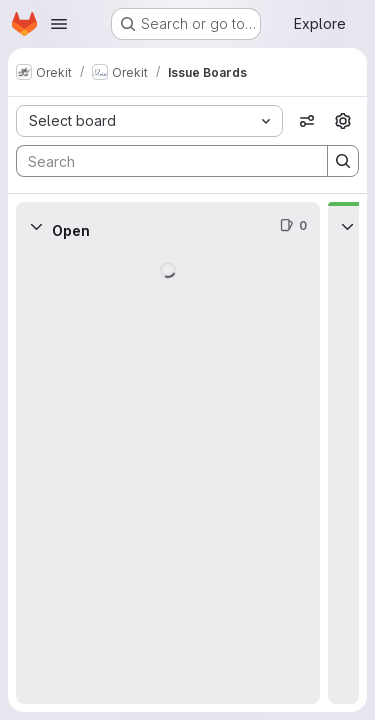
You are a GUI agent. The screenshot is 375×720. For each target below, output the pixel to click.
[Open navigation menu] (59, 24)
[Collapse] (36, 226)
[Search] (162, 161)
